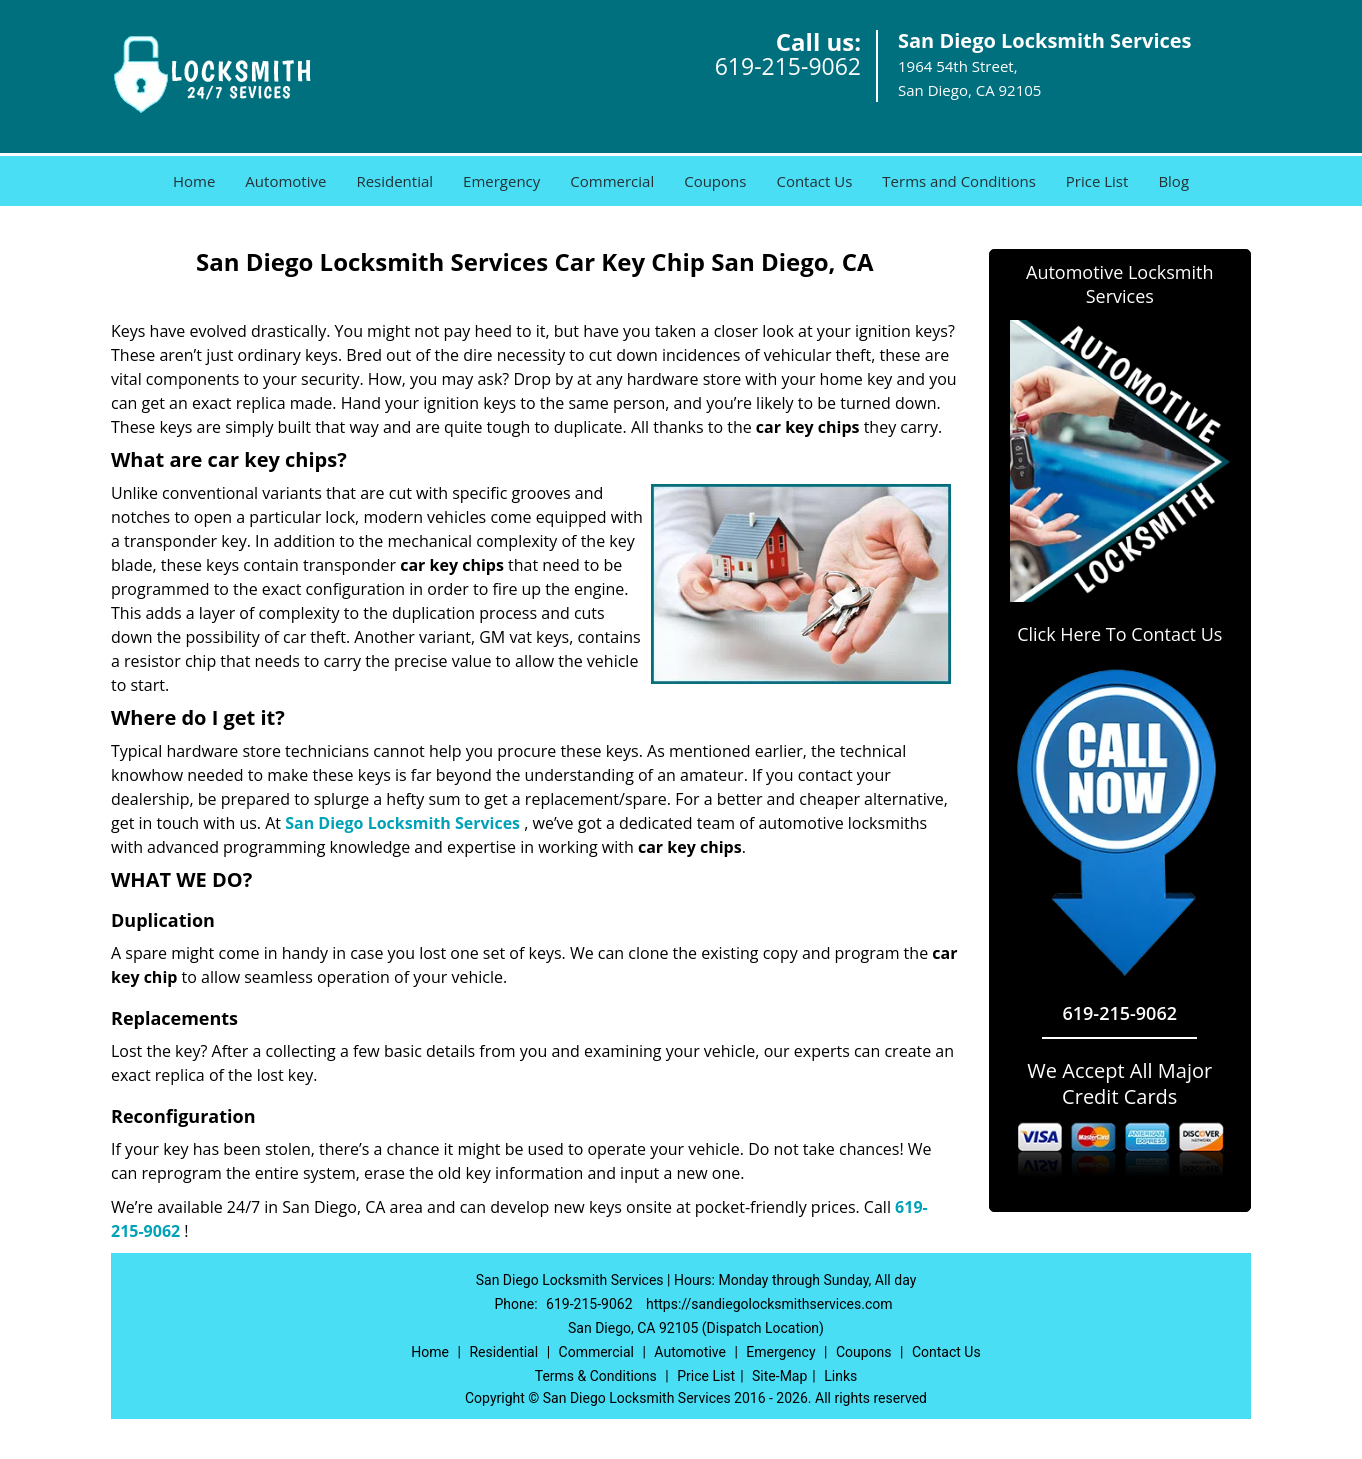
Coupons (715, 181)
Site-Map (779, 1376)
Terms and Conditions (959, 181)
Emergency (501, 181)
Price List (1097, 181)
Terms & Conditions (596, 1376)
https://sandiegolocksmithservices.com (769, 1304)
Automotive (285, 181)
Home (194, 181)
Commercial (612, 181)
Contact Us (814, 181)
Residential (394, 181)
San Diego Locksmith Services (402, 823)
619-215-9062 (788, 66)
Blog (1173, 181)
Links (840, 1376)
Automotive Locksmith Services (1119, 284)
